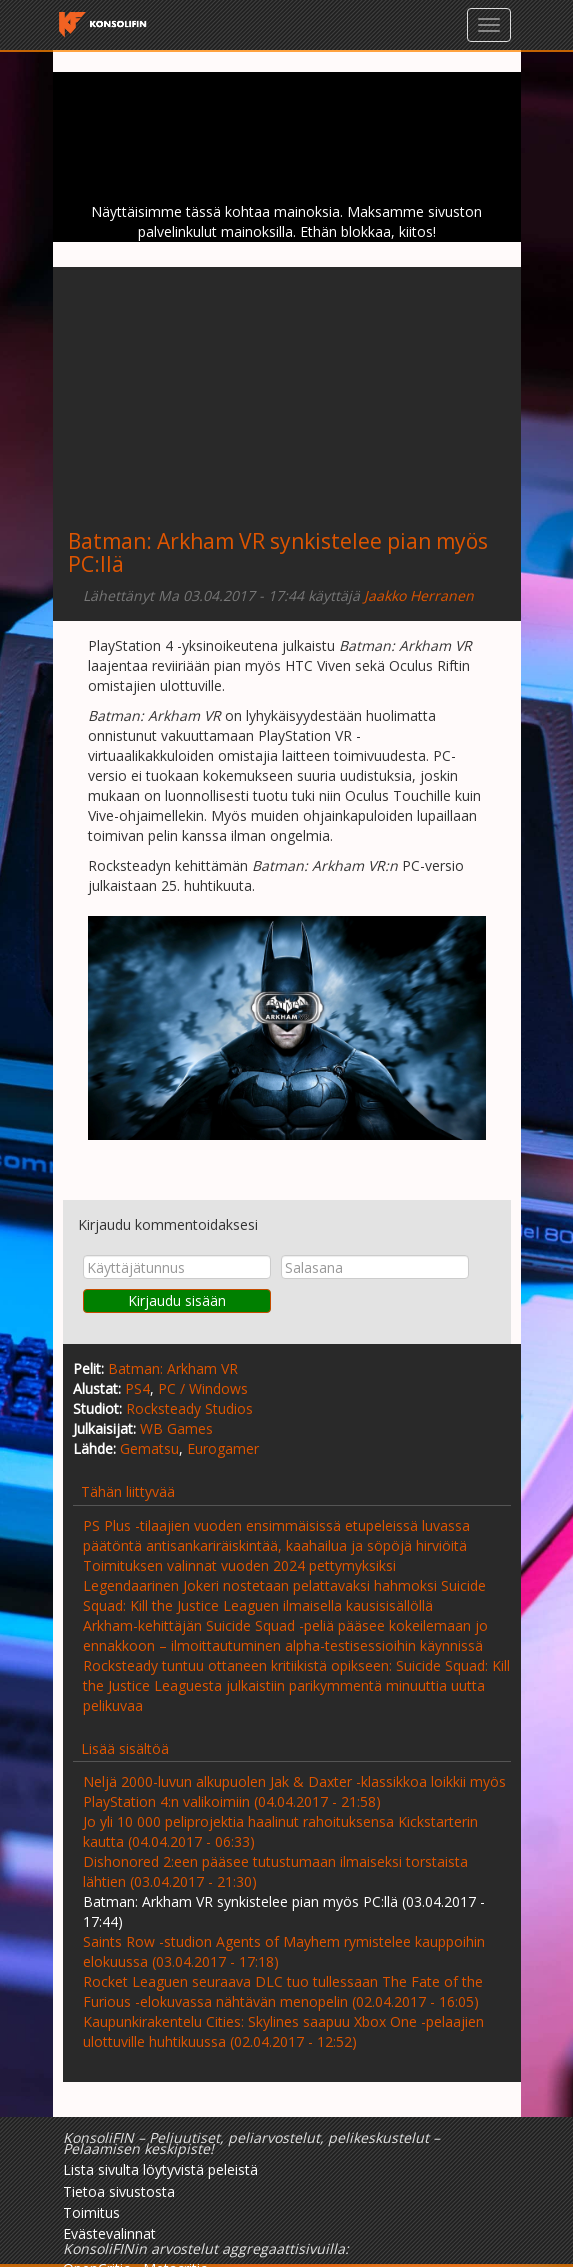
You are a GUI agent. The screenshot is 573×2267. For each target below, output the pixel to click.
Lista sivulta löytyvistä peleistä (160, 2169)
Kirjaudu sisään (177, 1300)
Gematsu (149, 1448)
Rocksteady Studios (189, 1408)
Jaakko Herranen (419, 595)
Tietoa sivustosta (119, 2191)
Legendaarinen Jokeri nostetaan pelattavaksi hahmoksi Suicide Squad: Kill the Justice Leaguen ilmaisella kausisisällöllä (284, 1595)
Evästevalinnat (109, 2233)
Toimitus (91, 2212)
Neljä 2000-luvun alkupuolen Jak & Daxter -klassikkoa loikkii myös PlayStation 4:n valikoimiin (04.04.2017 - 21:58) (294, 1791)
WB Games (176, 1428)
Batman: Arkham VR (173, 1368)
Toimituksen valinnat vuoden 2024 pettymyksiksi (239, 1565)
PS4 (137, 1388)
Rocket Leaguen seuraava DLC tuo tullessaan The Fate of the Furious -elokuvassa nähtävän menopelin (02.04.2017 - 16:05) (283, 1991)
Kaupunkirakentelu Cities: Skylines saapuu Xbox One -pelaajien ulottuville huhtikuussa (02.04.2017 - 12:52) (283, 2031)
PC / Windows (203, 1388)
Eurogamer (223, 1448)
